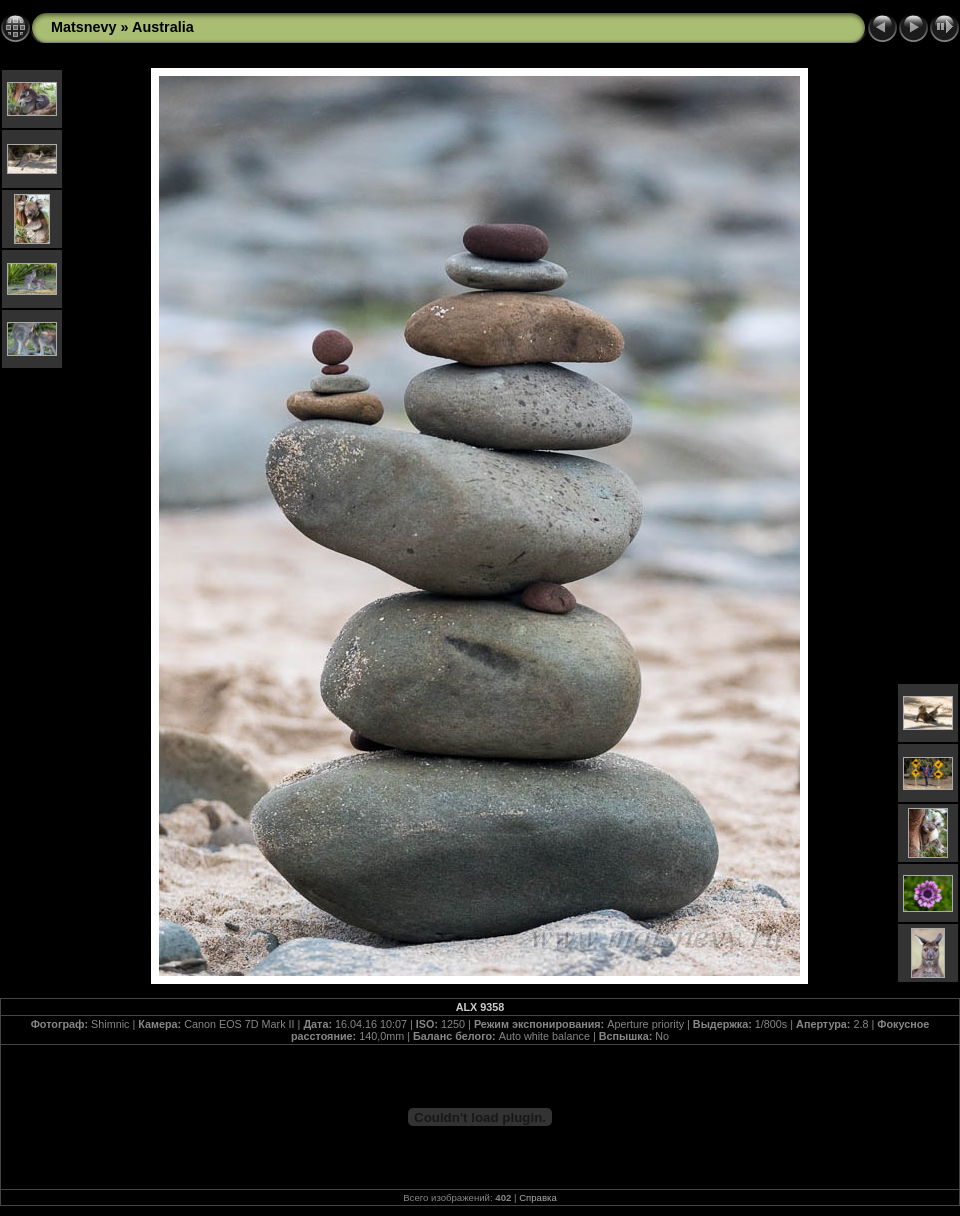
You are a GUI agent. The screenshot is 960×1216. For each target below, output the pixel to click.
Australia (163, 27)
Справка (538, 1197)
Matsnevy (84, 27)
